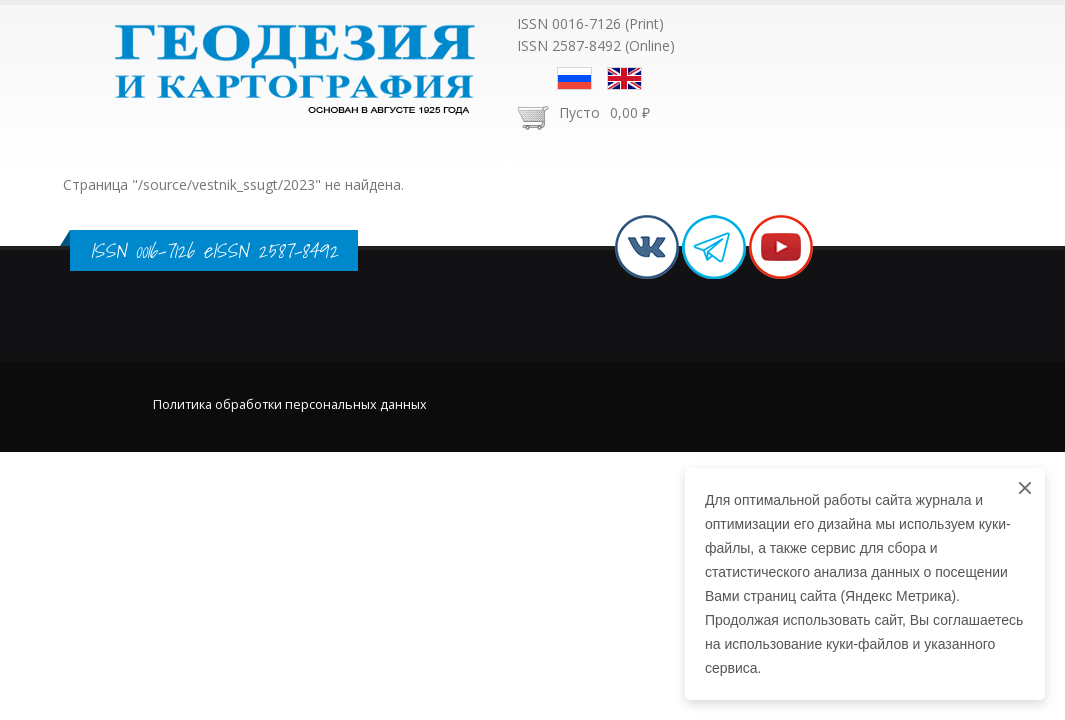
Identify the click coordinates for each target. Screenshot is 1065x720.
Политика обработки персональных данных (290, 404)
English (624, 78)
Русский (574, 78)
